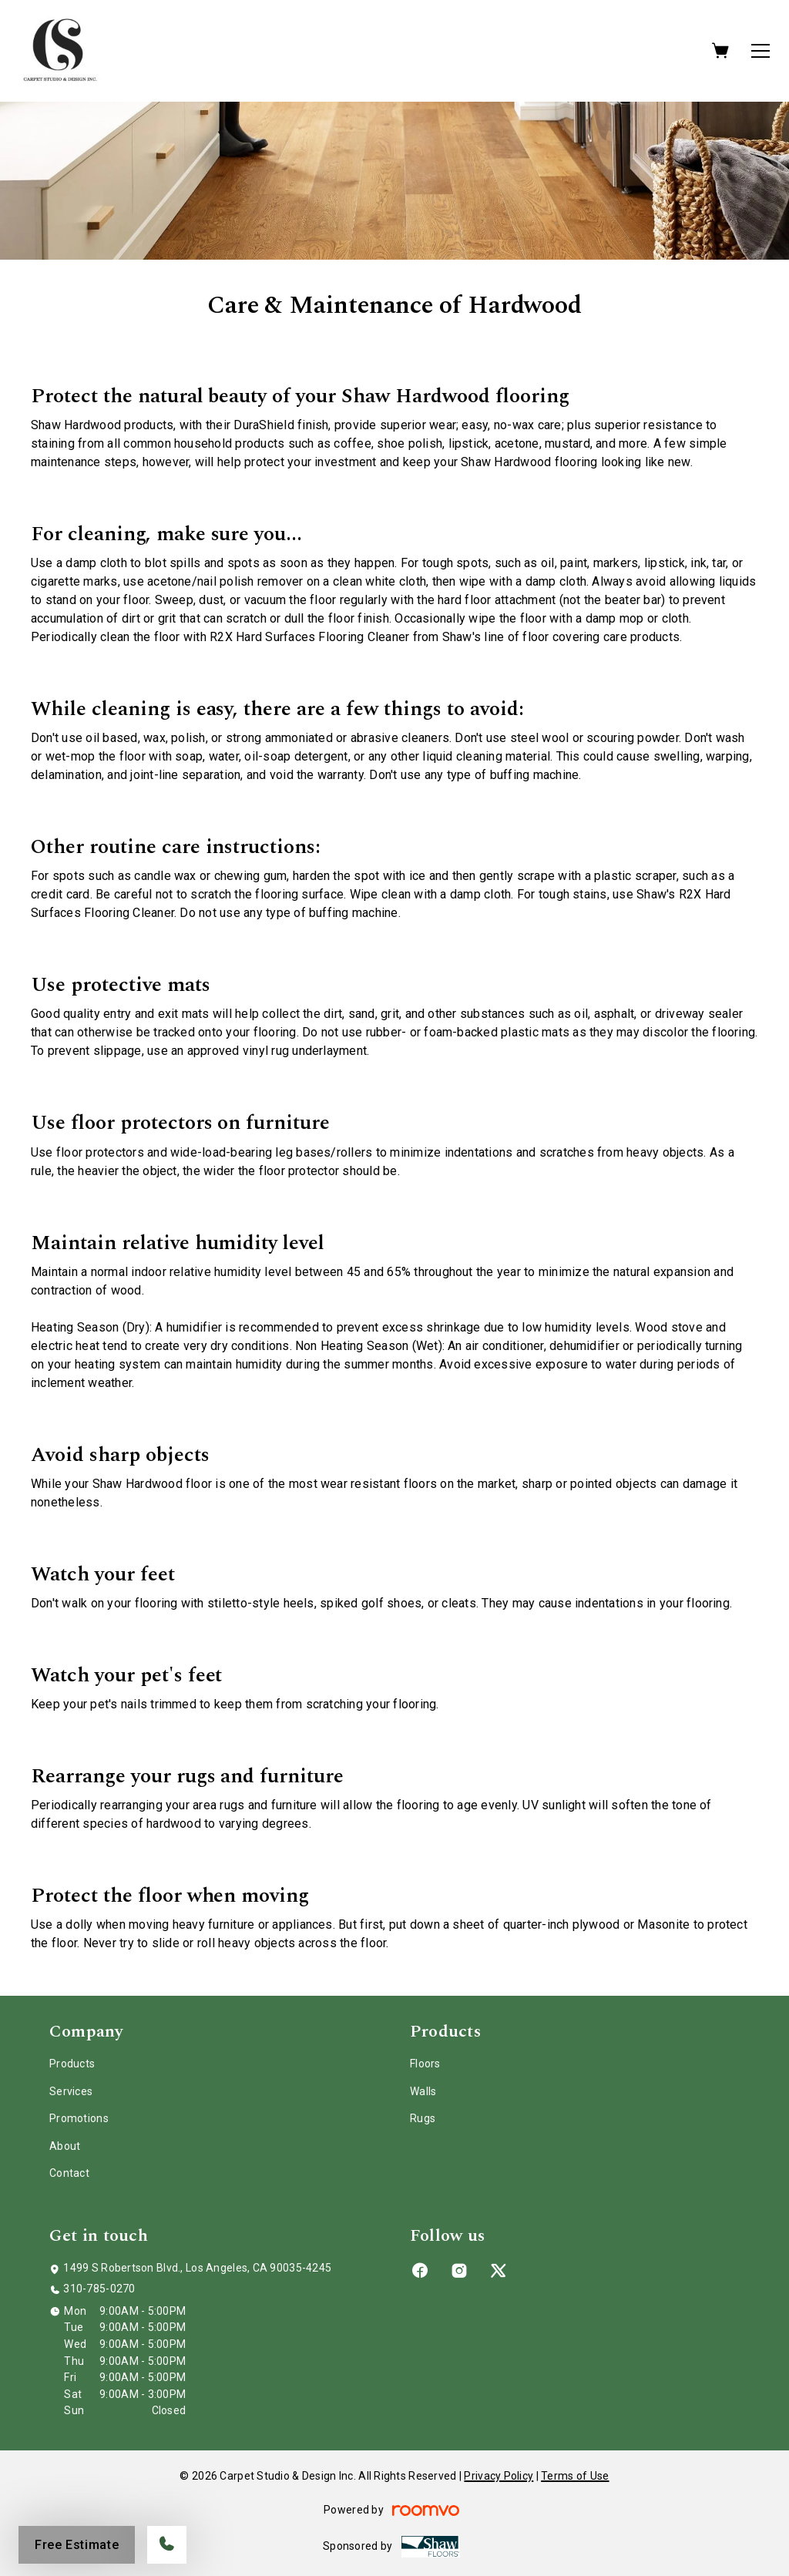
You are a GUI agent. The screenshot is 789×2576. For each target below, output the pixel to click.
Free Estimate (77, 2544)
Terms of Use (575, 2476)
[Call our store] (166, 2545)
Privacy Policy (498, 2476)
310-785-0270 (99, 2288)
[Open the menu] (760, 51)
